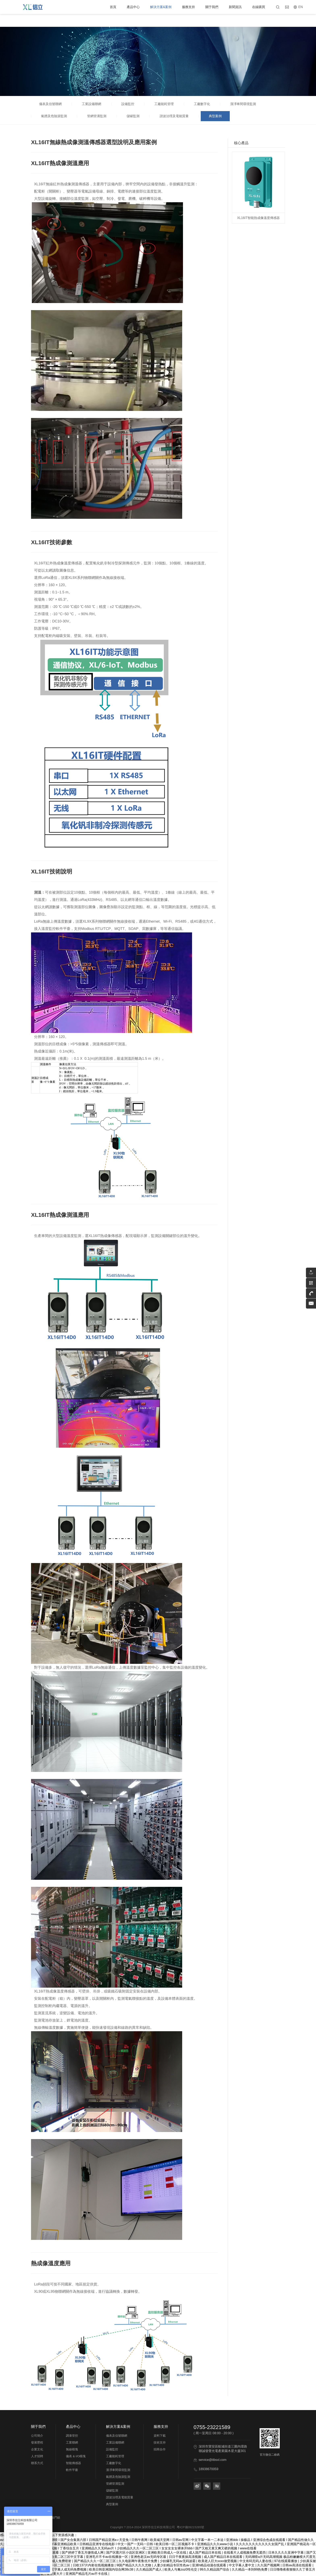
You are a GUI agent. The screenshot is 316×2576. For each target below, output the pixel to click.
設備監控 (127, 104)
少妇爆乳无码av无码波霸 (178, 2561)
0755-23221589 (212, 2427)
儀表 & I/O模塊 (76, 2456)
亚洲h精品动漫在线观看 (209, 2565)
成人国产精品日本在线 (205, 2552)
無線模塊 (72, 2449)
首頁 (113, 7)
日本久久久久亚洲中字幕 (286, 2552)
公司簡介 (37, 2435)
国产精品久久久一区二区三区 (95, 2561)
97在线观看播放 (286, 2561)
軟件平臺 (72, 2470)
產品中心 (133, 7)
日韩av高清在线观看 (297, 2565)
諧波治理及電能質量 (174, 116)
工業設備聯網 (91, 104)
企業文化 (37, 2449)
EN (300, 7)
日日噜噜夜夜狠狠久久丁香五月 (292, 2569)
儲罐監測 (133, 116)
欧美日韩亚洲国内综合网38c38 (111, 2569)
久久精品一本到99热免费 (250, 2569)
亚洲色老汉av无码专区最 (149, 2556)
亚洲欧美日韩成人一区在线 (167, 2552)
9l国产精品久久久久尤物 (134, 2565)
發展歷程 (37, 2442)
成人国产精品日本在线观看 (223, 2556)
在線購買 (258, 7)
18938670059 (208, 2469)
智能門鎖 (54, 2517)
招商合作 (160, 2449)
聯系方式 (37, 2463)
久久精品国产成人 (149, 2569)
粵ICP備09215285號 (190, 2527)
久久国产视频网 (269, 2565)
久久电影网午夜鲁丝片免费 (138, 2561)
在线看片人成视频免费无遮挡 (245, 2552)
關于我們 (211, 7)
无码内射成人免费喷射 (55, 2561)
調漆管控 (72, 2435)
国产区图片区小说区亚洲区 (126, 2552)
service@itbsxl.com (213, 2459)
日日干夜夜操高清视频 (185, 2556)
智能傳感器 (73, 2463)
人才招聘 (37, 2456)
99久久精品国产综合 (215, 2569)
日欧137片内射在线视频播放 (94, 2565)
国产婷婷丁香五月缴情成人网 (83, 2552)
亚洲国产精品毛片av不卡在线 (86, 2573)
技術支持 (160, 2442)
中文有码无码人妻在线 (255, 2561)
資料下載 (160, 2435)
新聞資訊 (235, 7)
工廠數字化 (202, 104)
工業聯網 (72, 2442)
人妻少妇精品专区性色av (172, 2565)
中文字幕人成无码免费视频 (67, 2569)
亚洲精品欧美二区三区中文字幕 (61, 2556)
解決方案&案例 (161, 7)
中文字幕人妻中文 (242, 2565)
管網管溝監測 (96, 116)
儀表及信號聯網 (50, 104)
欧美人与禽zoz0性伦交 (181, 2569)
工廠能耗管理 (164, 104)
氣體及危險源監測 (54, 116)
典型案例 (215, 116)
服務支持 (188, 7)
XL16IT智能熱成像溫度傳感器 (258, 218)
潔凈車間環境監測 (243, 104)
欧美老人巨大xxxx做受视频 (218, 2561)
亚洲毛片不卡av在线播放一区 (107, 2556)
